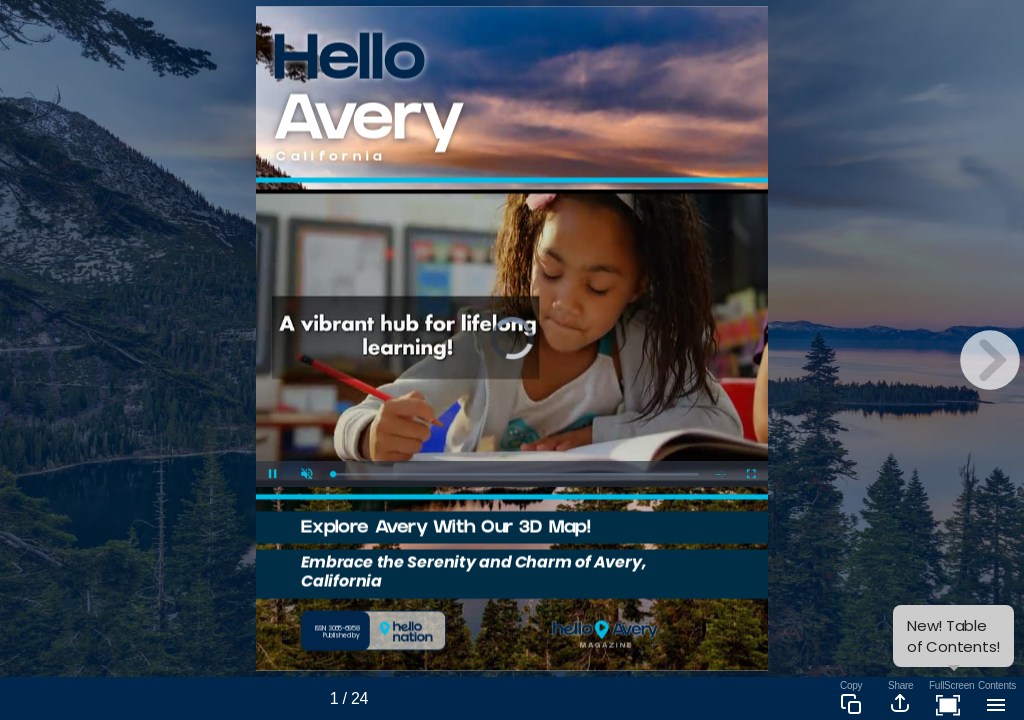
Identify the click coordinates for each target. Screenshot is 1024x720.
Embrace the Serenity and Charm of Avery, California (473, 571)
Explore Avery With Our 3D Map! (445, 529)
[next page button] (990, 360)
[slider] (515, 474)
